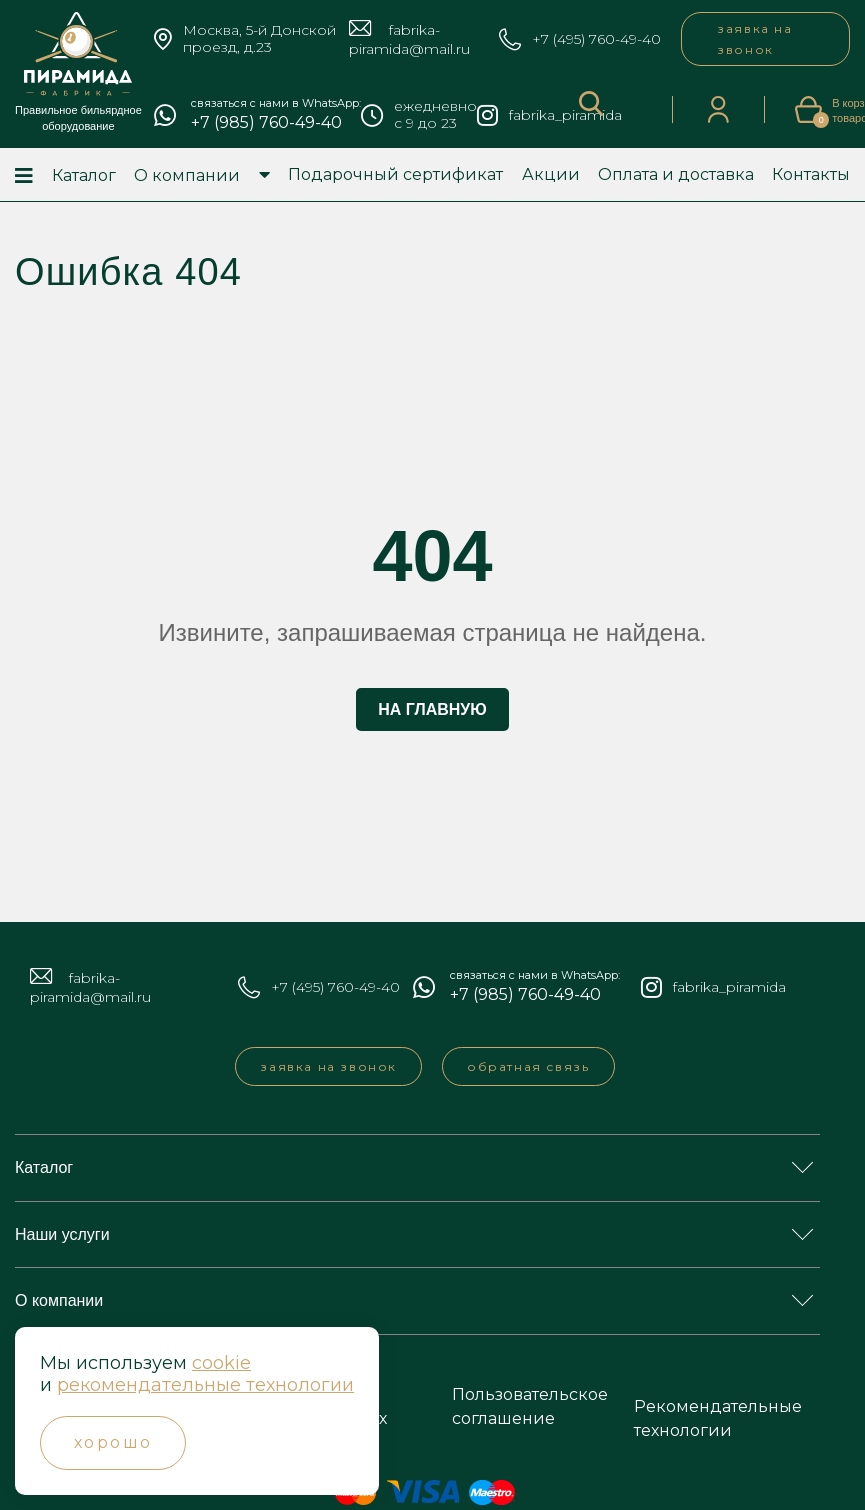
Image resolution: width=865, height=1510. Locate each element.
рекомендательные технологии (205, 1385)
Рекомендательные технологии (718, 1418)
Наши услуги (62, 1234)
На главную (432, 709)
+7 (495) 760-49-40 (596, 39)
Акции (551, 174)
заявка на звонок (754, 39)
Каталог (84, 175)
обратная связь (528, 1066)
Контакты (811, 174)
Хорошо (113, 1442)
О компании (187, 175)
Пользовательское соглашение (530, 1406)
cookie (221, 1363)
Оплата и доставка (676, 174)
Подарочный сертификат (395, 174)
